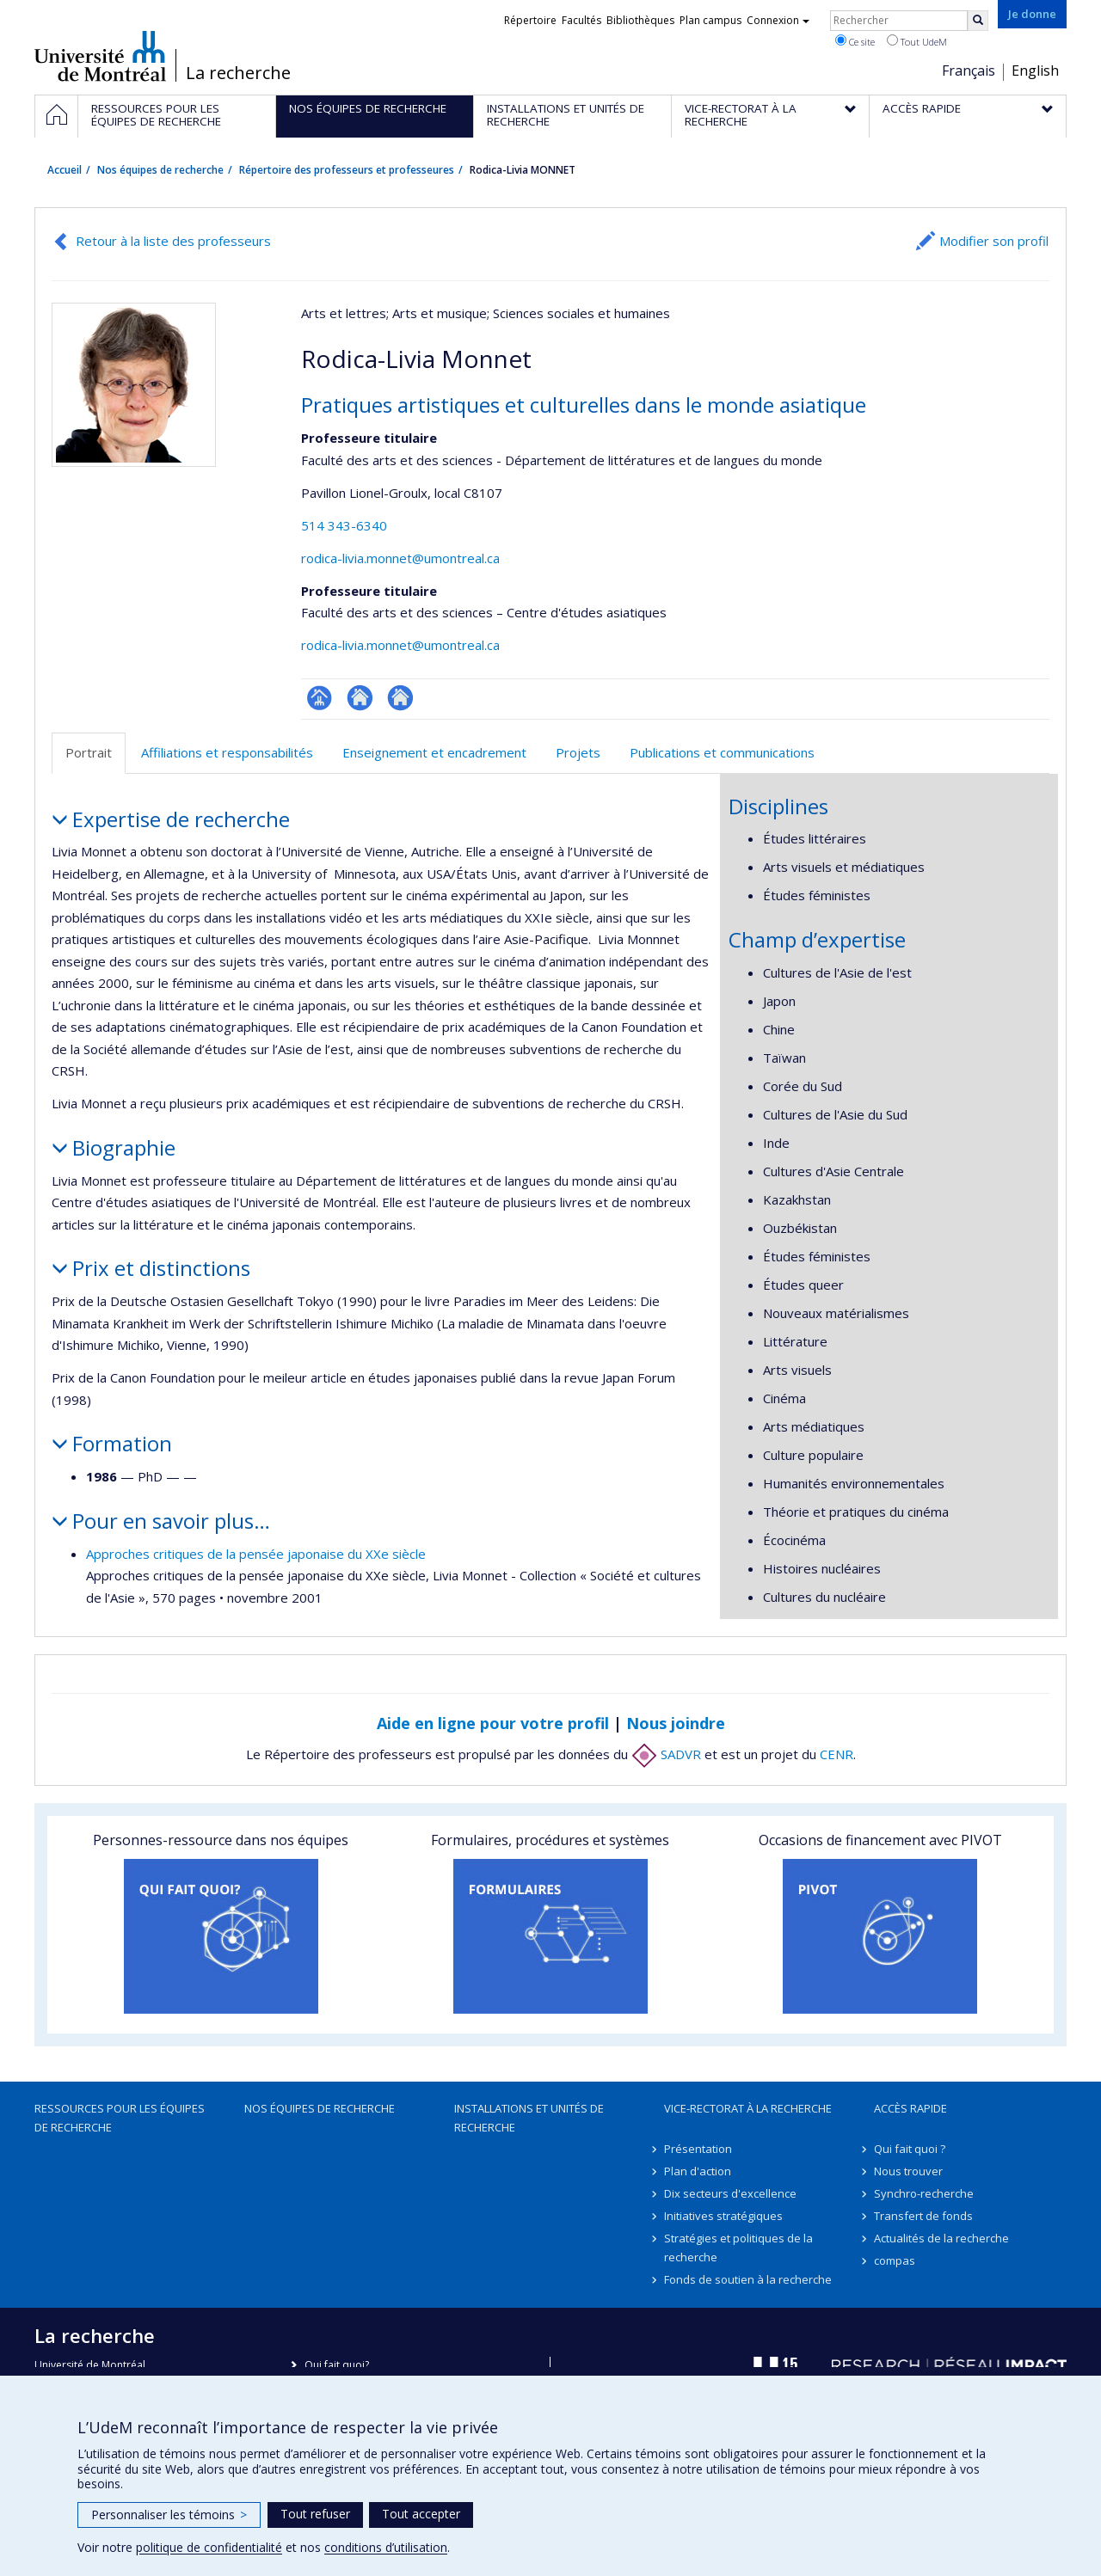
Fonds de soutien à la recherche (748, 2279)
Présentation (698, 2148)
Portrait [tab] (88, 752)
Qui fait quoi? (336, 2365)
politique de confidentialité (209, 2547)
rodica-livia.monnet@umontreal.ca (400, 558)
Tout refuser (315, 2513)
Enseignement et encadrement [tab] (434, 752)
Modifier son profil (994, 240)
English (1035, 70)
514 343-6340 (344, 525)
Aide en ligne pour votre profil (493, 1723)
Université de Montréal (100, 56)
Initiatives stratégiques (723, 2215)
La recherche (238, 73)
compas (894, 2260)
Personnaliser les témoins (169, 2514)
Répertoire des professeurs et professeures (346, 170)
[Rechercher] (978, 20)
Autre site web (400, 697)
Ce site (855, 41)
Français (968, 70)
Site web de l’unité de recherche (360, 697)
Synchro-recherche (924, 2193)
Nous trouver (908, 2171)
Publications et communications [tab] (722, 752)
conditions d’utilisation (385, 2547)
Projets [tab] (578, 752)
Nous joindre (675, 1723)
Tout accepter (421, 2513)
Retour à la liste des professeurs (173, 240)
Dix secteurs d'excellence (730, 2193)
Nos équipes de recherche (160, 170)
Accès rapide (910, 2108)
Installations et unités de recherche (529, 2118)
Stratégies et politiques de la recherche (738, 2247)
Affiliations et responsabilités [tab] (227, 752)
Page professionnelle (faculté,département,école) (319, 697)
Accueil (64, 170)
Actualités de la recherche (941, 2238)
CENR (836, 1754)
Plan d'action (697, 2171)
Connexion (778, 20)
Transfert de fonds (923, 2215)
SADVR (666, 1754)
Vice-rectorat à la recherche (748, 2108)
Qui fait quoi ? (909, 2148)
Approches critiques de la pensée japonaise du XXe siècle (256, 1553)
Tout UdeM (917, 41)
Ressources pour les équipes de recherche (119, 2118)
